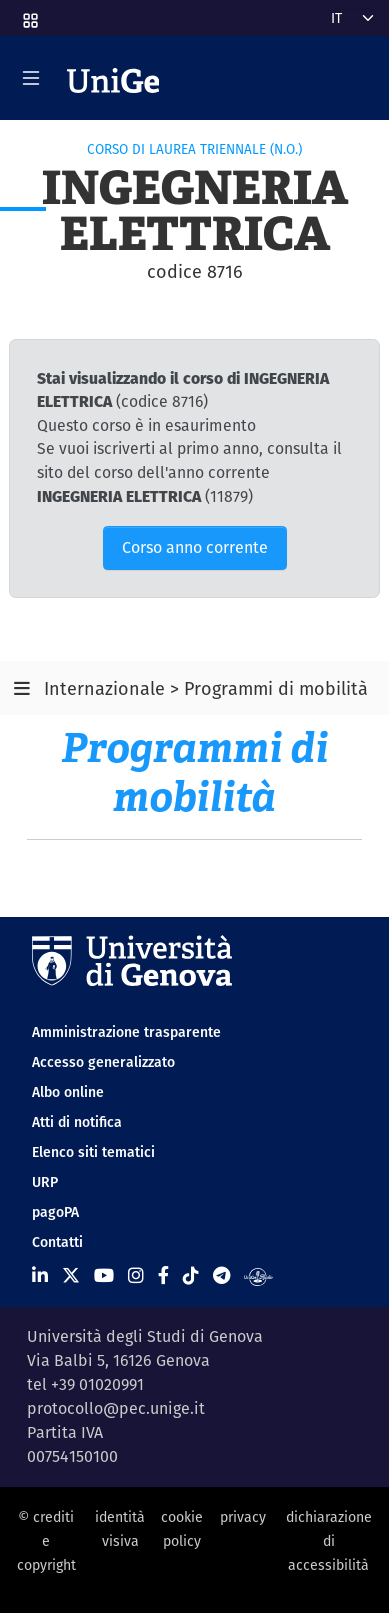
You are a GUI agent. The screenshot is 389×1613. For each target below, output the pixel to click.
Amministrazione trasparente (126, 1032)
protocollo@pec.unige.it (116, 1408)
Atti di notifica (77, 1122)
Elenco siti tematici (93, 1152)
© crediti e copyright (46, 1541)
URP (45, 1182)
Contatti (57, 1242)
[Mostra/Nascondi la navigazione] (31, 78)
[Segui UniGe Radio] (258, 1275)
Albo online (68, 1092)
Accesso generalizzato (103, 1062)
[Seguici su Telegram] (221, 1275)
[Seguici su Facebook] (163, 1275)
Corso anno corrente (195, 547)
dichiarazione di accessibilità (329, 1541)
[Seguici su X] (71, 1275)
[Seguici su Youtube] (104, 1275)
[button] (29, 14)
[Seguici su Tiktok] (191, 1275)
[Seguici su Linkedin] (40, 1275)
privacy (243, 1517)
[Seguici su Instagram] (136, 1275)
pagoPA (55, 1212)
